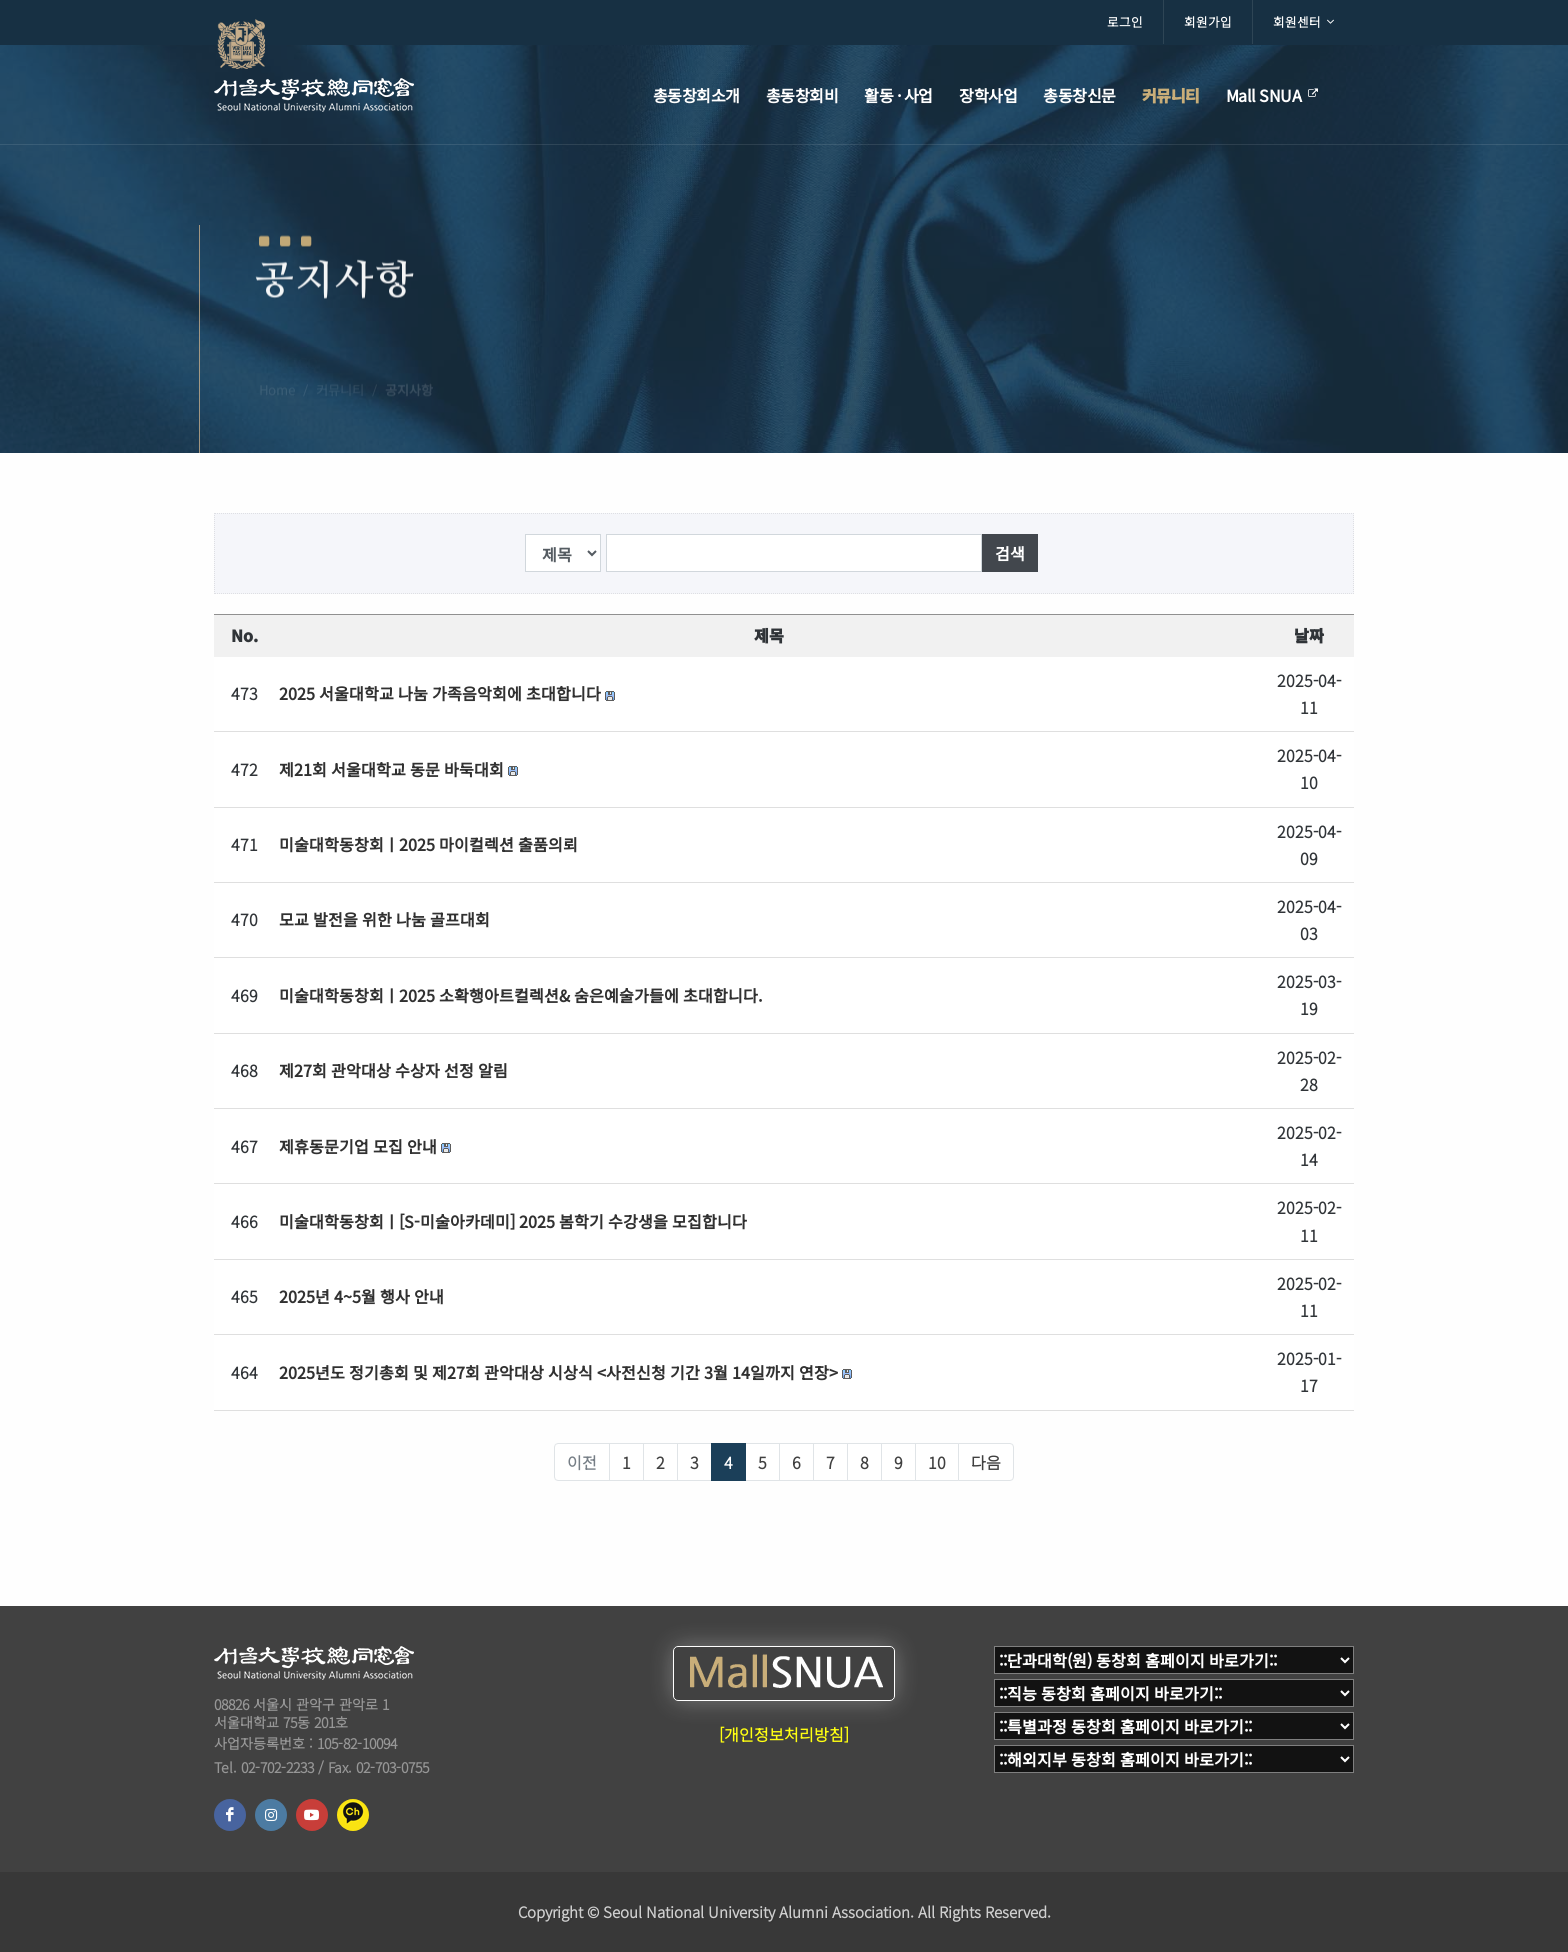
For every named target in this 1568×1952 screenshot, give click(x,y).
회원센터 (1303, 22)
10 (937, 1462)
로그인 (1125, 21)
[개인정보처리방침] (784, 1734)
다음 (986, 1462)
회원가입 (1208, 21)
